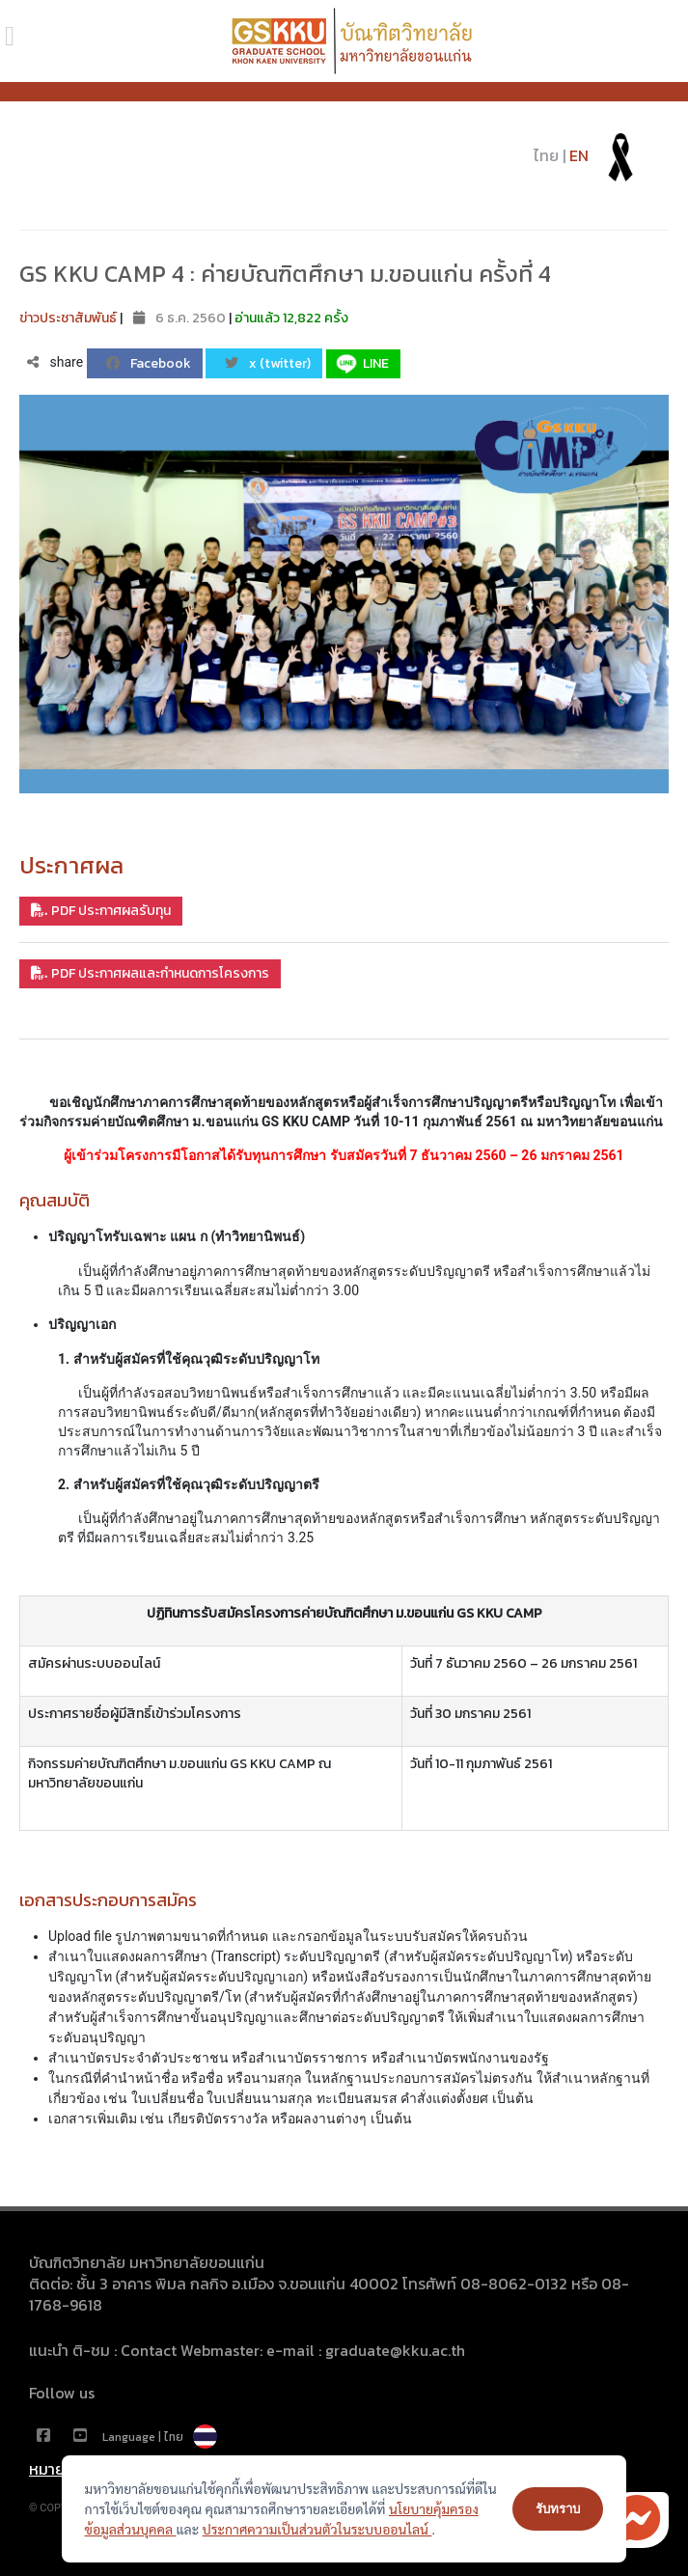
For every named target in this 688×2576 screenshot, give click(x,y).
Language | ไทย (159, 2437)
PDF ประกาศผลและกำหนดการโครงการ (150, 973)
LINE (361, 363)
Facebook (148, 363)
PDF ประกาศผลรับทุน (101, 910)
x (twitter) (268, 363)
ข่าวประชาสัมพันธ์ (68, 318)
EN (579, 155)
